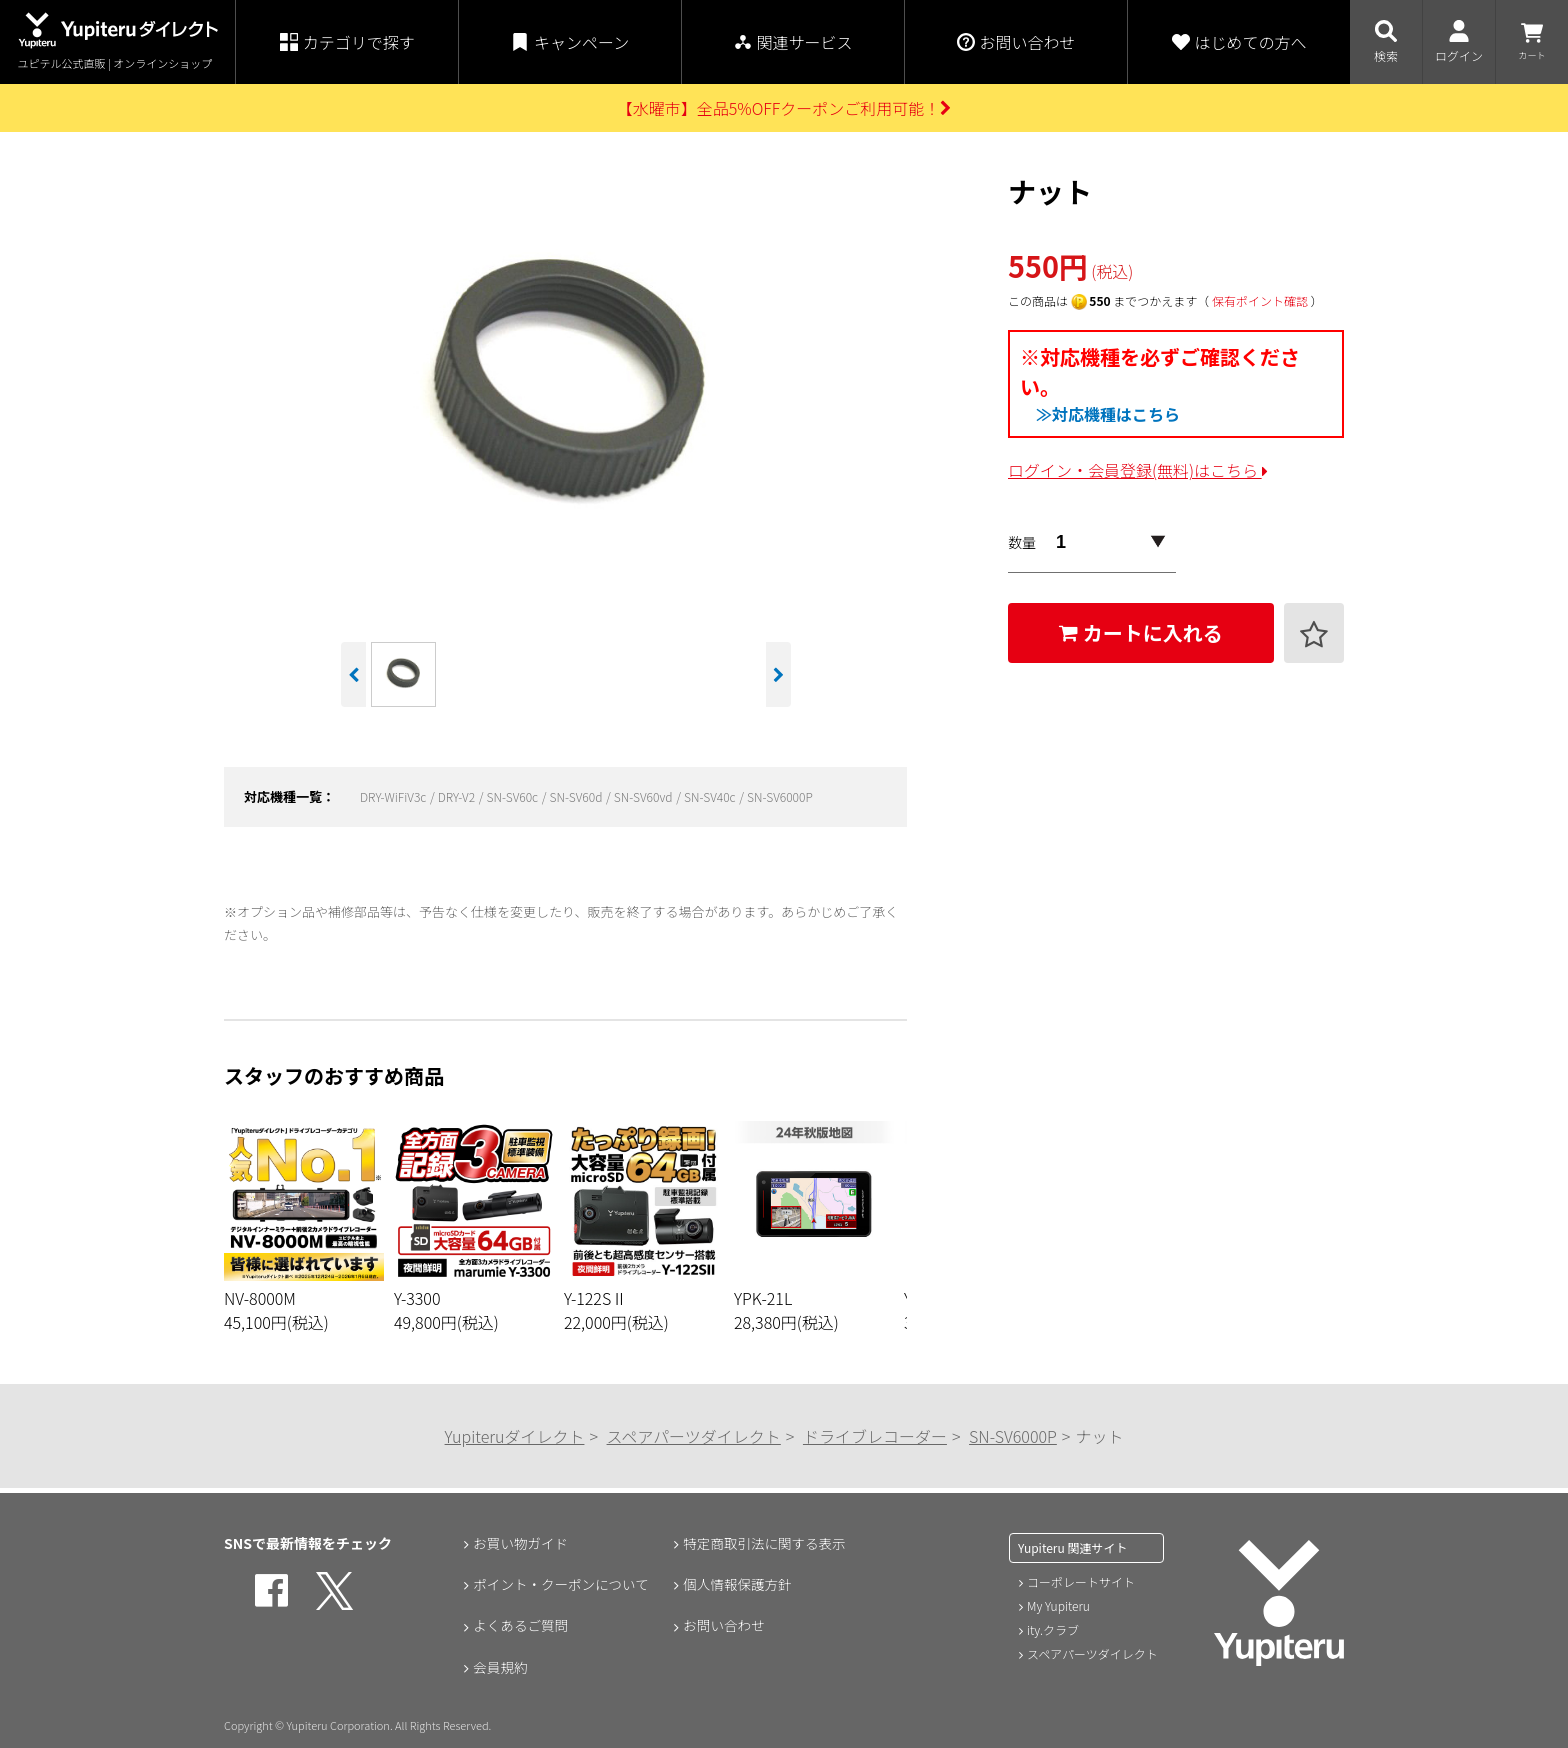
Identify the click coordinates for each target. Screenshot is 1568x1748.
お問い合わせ (723, 1627)
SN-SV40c (711, 796)
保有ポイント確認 (1260, 300)
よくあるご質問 (520, 1627)
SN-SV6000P (780, 796)
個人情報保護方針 (737, 1585)
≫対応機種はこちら (1108, 414)
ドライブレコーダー (875, 1436)
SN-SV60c (513, 796)
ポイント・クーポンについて (562, 1585)
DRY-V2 (458, 796)
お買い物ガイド (520, 1543)
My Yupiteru (1058, 1605)
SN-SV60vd (644, 796)
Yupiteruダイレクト (515, 1436)
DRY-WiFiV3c (394, 796)
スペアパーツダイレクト (694, 1436)
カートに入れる (1141, 632)
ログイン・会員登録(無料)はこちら (1138, 470)
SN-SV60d (577, 796)
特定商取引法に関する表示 (765, 1543)
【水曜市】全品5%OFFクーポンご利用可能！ (784, 108)
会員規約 (499, 1669)
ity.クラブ (1053, 1629)
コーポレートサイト (1081, 1581)
